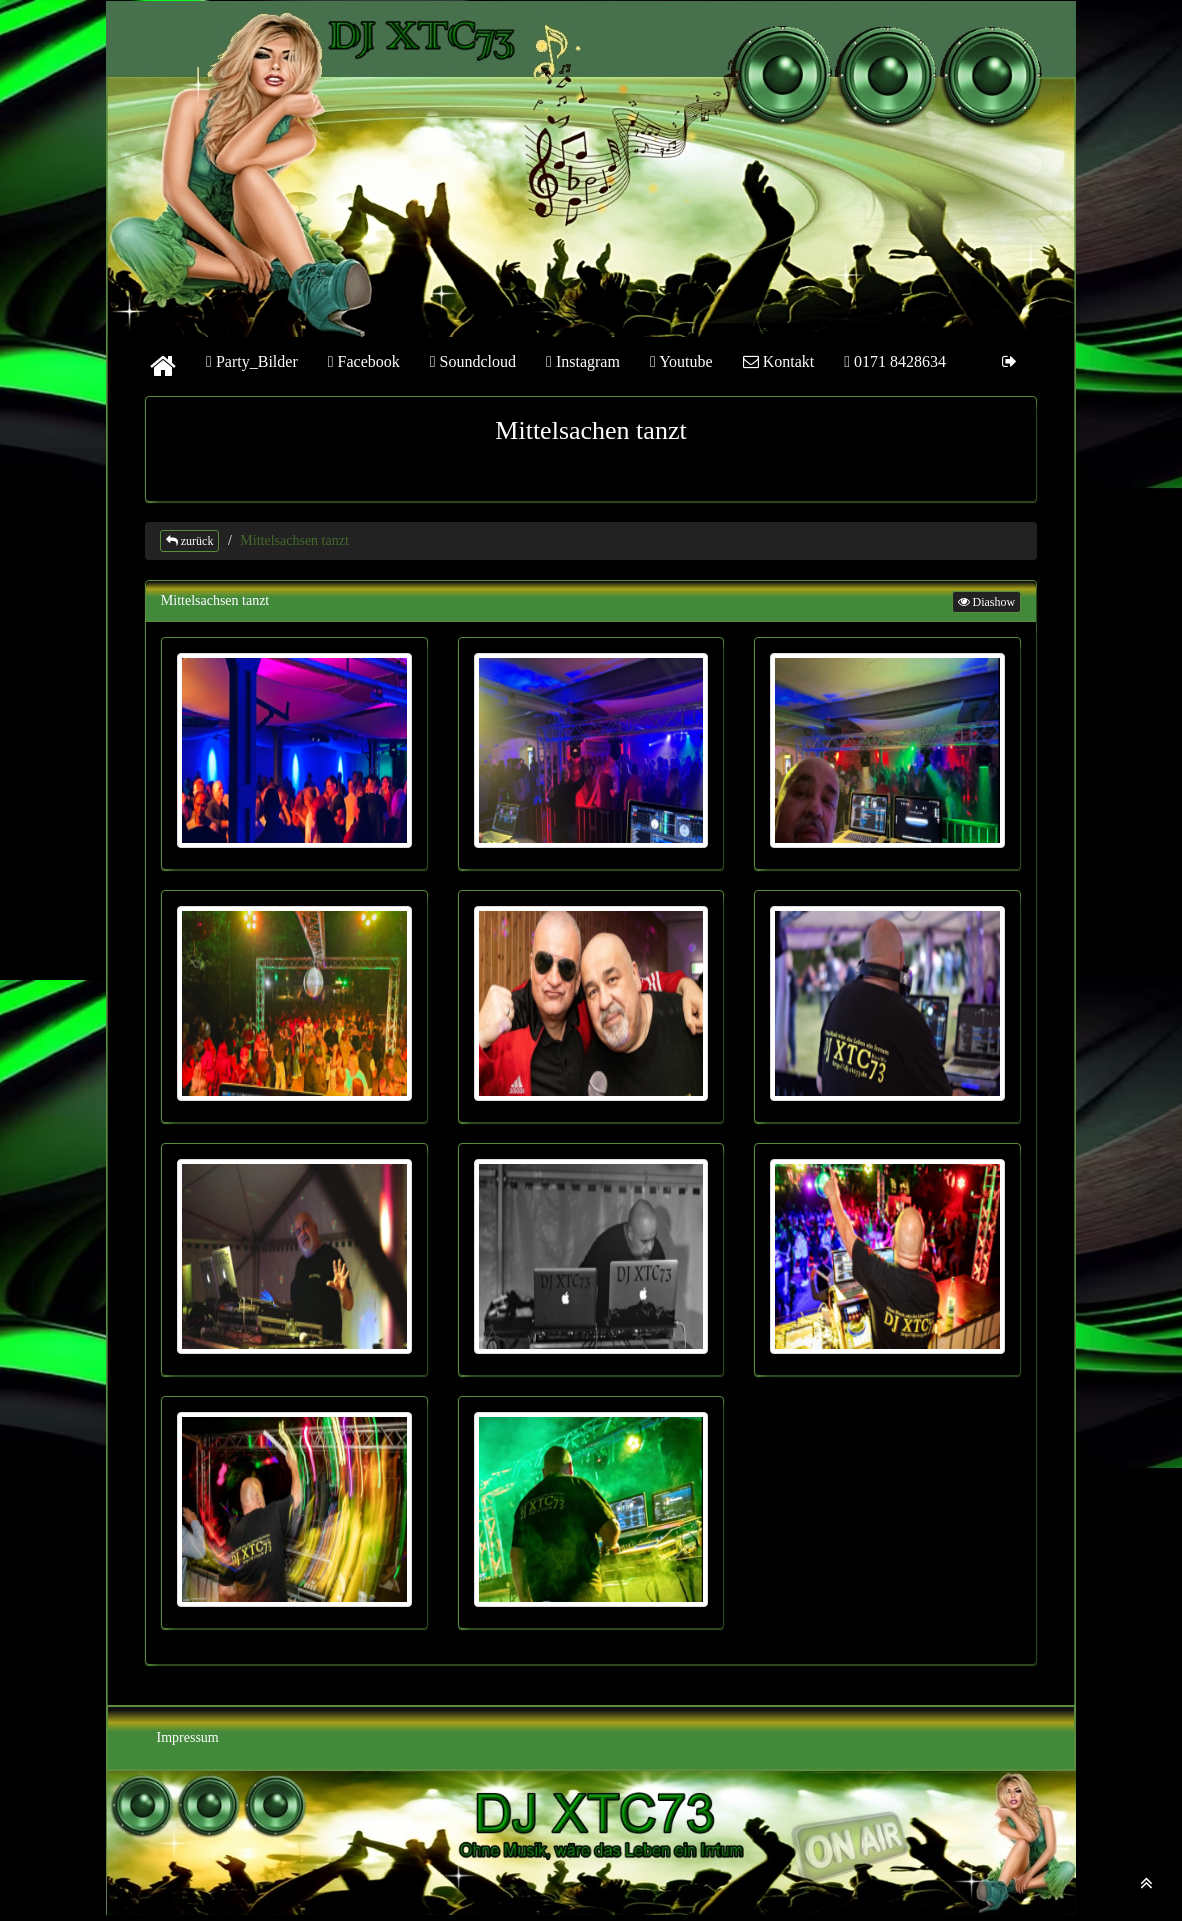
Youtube (681, 361)
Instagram (583, 361)
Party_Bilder (252, 361)
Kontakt (779, 361)
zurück (190, 541)
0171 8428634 (895, 361)
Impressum (188, 1737)
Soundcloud (473, 361)
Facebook (364, 361)
